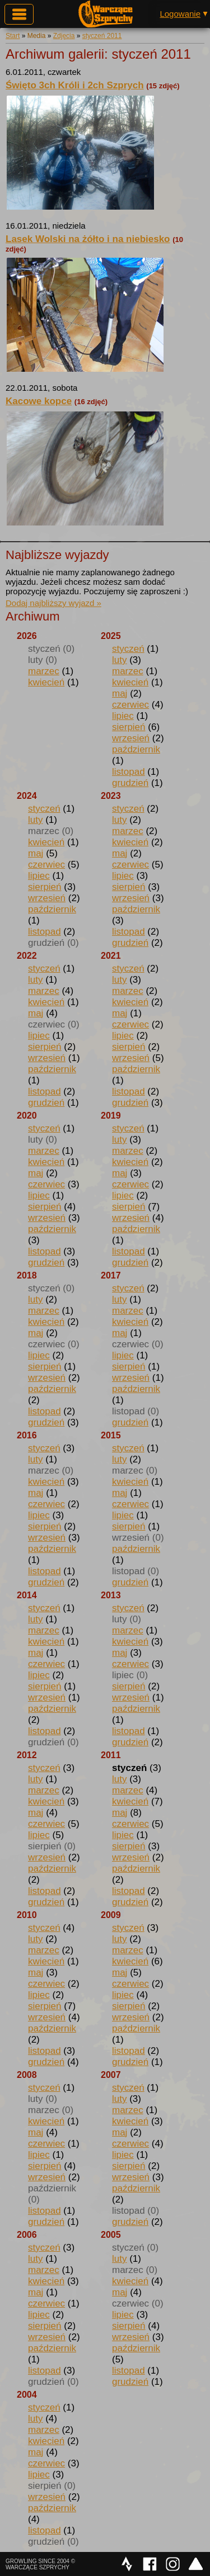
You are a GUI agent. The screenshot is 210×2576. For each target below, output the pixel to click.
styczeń (128, 648)
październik (136, 749)
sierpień (129, 727)
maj (119, 693)
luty (119, 660)
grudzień (130, 783)
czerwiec (130, 704)
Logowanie (180, 13)
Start (13, 36)
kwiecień (46, 682)
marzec (43, 671)
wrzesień (131, 738)
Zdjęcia (64, 36)
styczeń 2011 (102, 36)
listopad (128, 771)
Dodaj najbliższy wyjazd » (53, 603)
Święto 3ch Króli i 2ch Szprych (75, 85)
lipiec (123, 716)
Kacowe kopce (39, 401)
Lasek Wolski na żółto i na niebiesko (88, 239)
